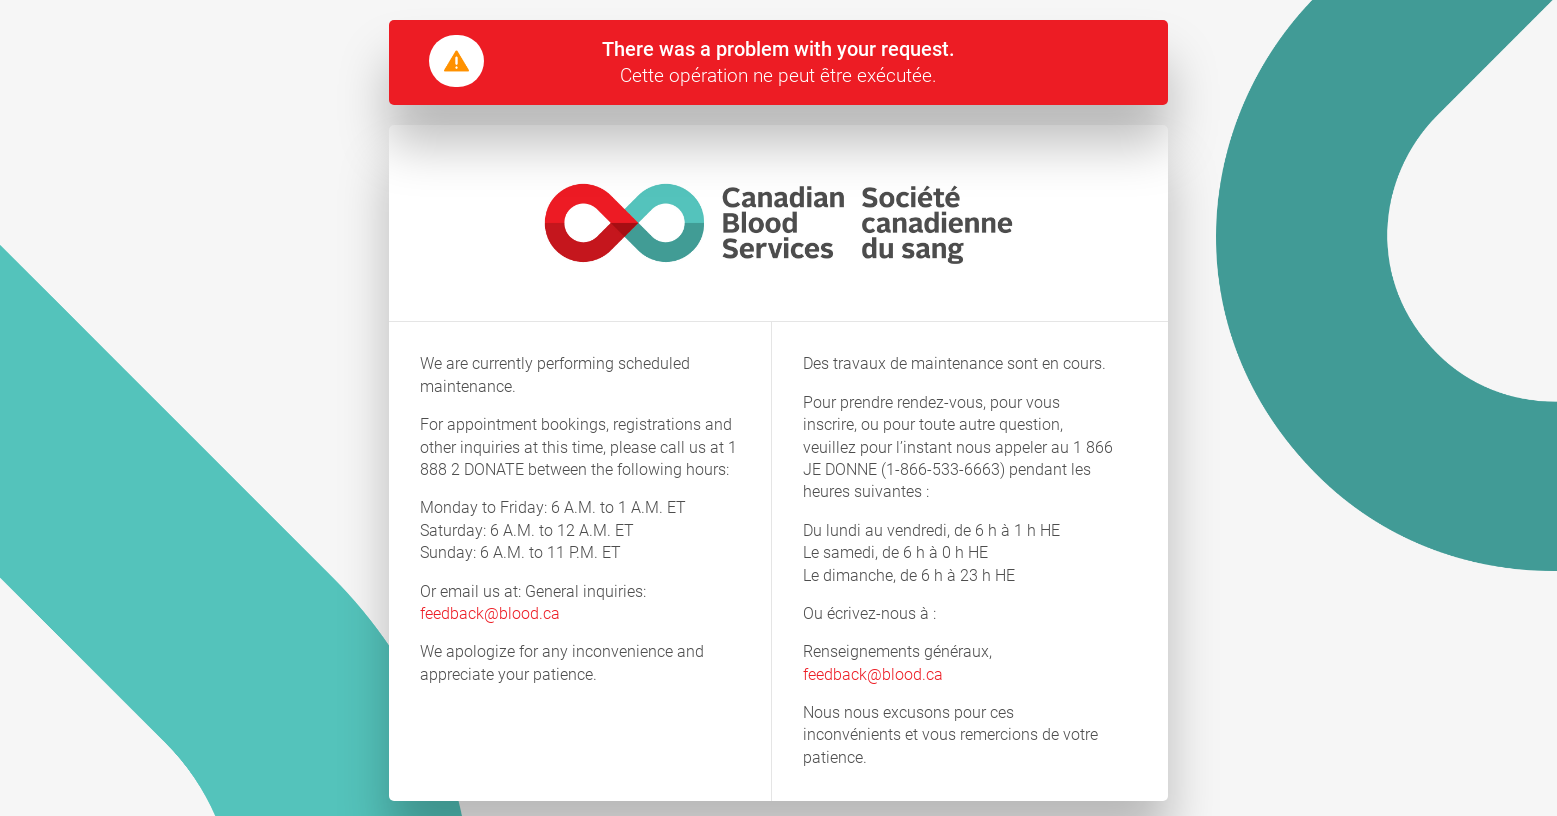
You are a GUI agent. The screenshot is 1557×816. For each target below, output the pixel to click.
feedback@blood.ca (490, 613)
